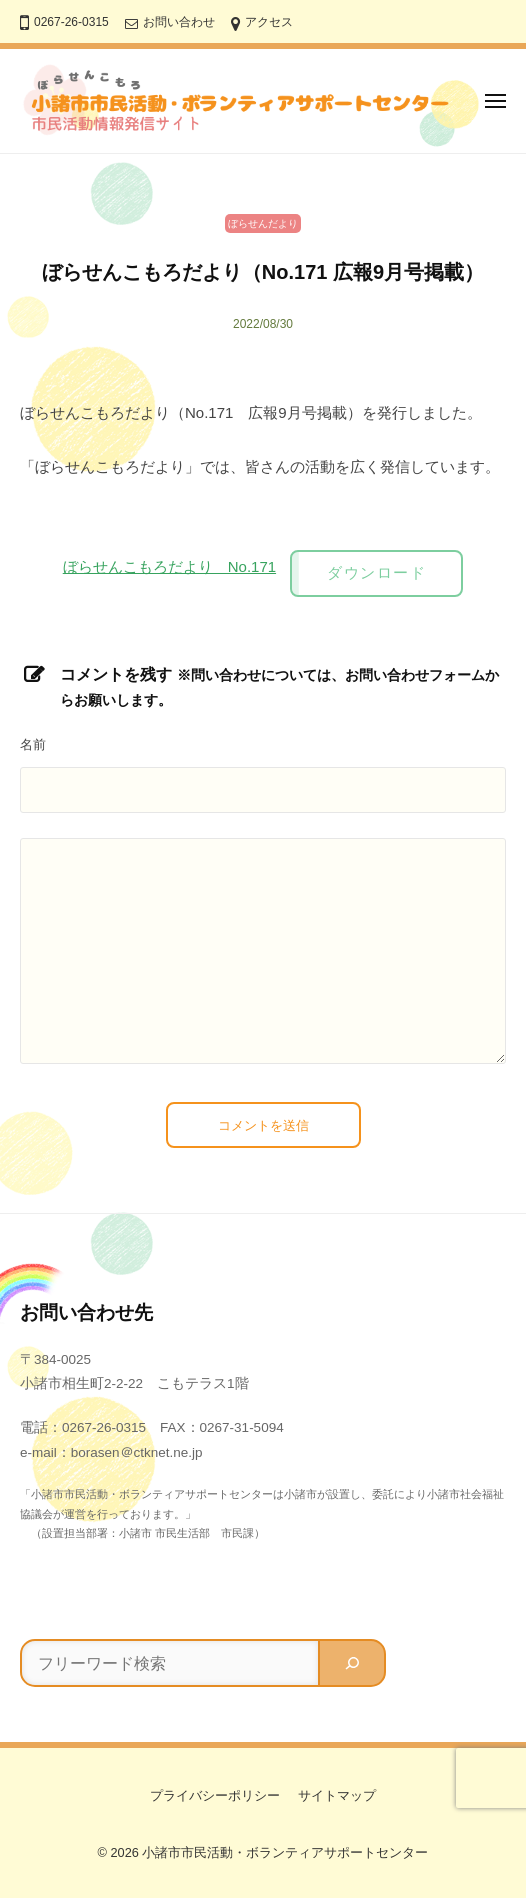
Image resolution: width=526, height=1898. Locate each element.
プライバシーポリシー (215, 1795)
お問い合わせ (179, 22)
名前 (33, 744)
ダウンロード (376, 572)
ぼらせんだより (263, 223)
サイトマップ (337, 1795)
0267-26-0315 (71, 22)
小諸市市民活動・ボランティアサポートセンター (285, 1852)
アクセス (269, 22)
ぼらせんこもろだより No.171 (169, 566)
